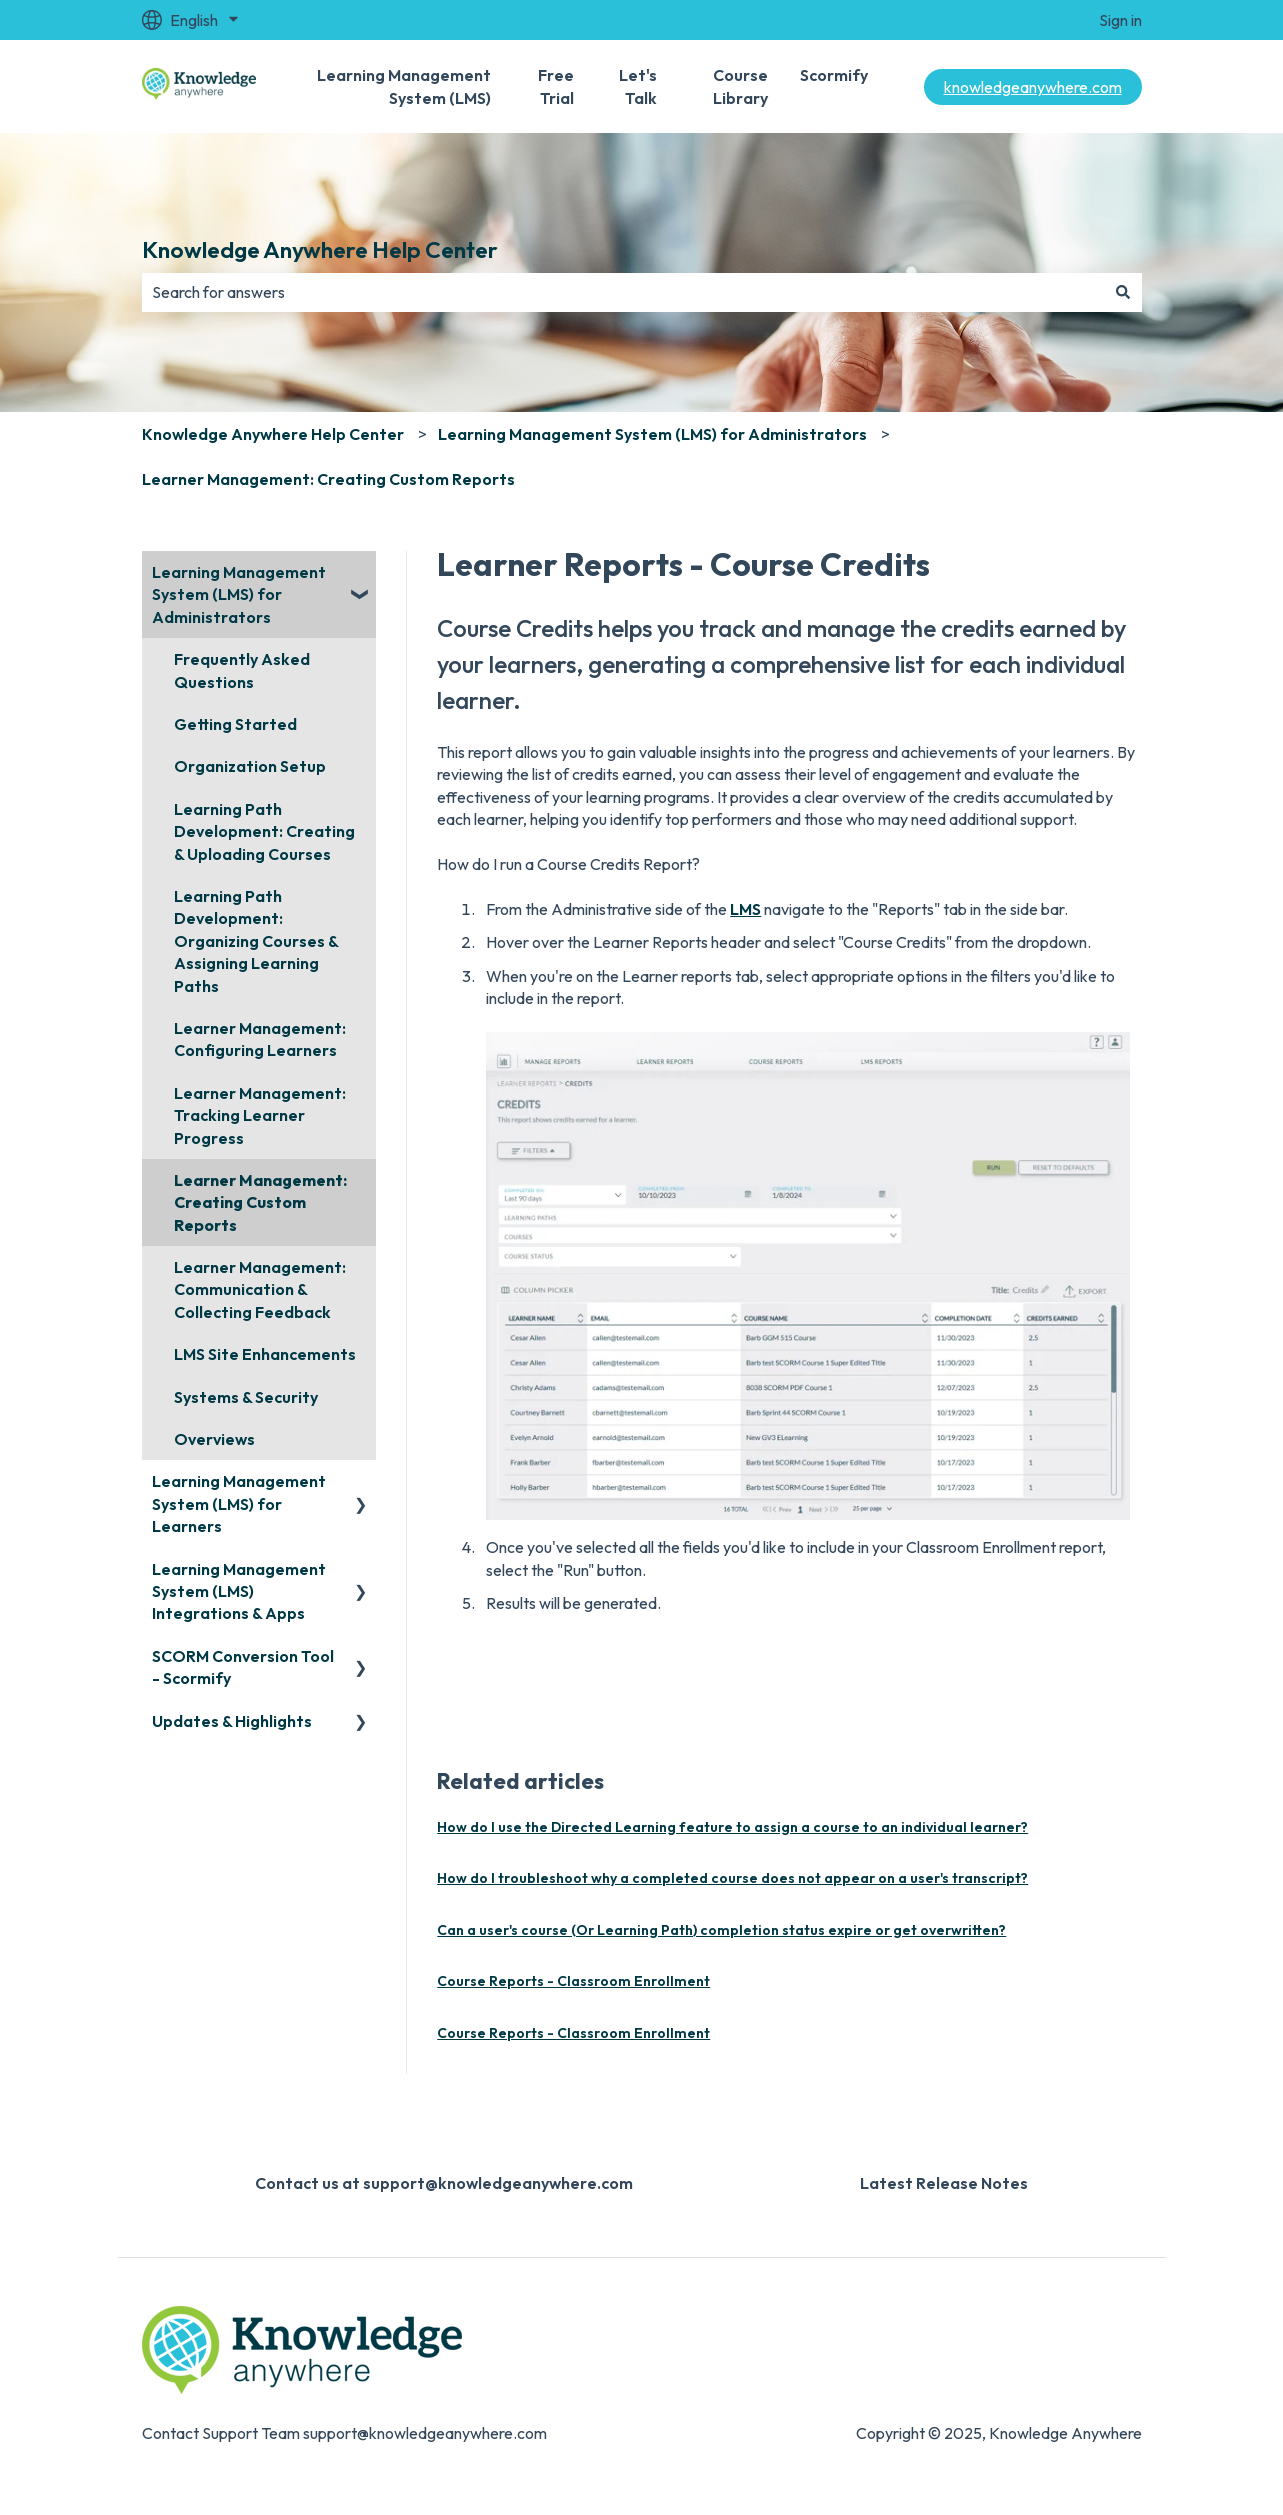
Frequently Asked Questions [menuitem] (242, 670)
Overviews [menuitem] (214, 1439)
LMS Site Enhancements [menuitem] (265, 1354)
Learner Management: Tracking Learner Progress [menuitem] (260, 1115)
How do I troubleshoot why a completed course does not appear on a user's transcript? (732, 1878)
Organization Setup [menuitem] (250, 766)
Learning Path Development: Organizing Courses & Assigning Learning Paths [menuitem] (256, 941)
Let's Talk (638, 86)
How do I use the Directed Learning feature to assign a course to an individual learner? (732, 1827)
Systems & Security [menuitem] (246, 1397)
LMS (745, 909)
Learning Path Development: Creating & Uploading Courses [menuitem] (264, 831)
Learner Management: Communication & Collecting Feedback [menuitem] (260, 1289)
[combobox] (623, 292)
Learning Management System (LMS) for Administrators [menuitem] (239, 594)
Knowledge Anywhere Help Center (320, 249)
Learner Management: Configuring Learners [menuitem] (260, 1039)
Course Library (740, 86)
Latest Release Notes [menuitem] (944, 2183)
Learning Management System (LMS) (404, 86)
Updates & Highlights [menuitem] (232, 1721)
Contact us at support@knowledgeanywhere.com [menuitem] (444, 2183)
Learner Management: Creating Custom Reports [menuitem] (260, 1202)
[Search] (1123, 292)
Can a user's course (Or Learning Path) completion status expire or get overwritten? (721, 1930)
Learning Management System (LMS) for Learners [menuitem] (239, 1503)
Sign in (1120, 20)
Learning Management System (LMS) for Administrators (652, 434)
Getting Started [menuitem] (235, 724)
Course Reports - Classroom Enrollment (573, 1981)
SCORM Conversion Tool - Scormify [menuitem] (243, 1667)
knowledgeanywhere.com (1033, 87)
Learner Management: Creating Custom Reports (328, 479)
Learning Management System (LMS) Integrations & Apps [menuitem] (239, 1591)
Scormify (834, 75)
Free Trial (556, 86)
